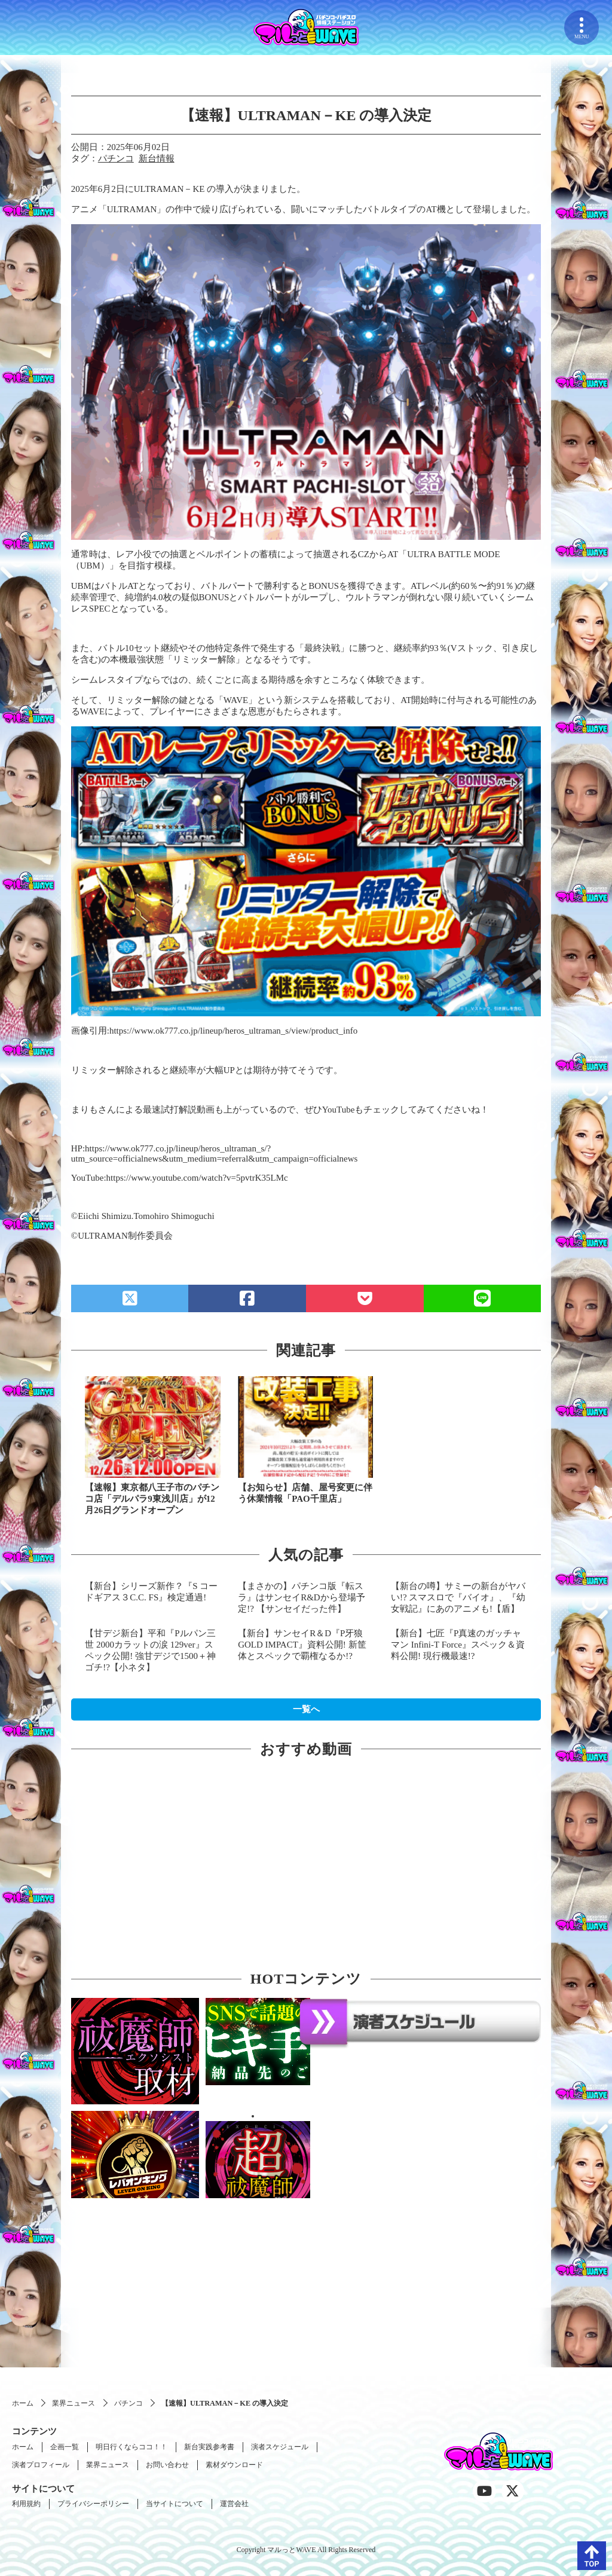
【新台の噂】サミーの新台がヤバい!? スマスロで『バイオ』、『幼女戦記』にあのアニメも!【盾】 (458, 1597)
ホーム (22, 2403)
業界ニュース (73, 2403)
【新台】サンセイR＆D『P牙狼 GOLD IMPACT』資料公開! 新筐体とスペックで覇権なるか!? (302, 1644)
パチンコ (116, 158)
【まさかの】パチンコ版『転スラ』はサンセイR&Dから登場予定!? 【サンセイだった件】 (301, 1597)
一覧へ (306, 1709)
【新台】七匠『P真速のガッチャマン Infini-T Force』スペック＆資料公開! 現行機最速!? (458, 1644)
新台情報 (157, 158)
